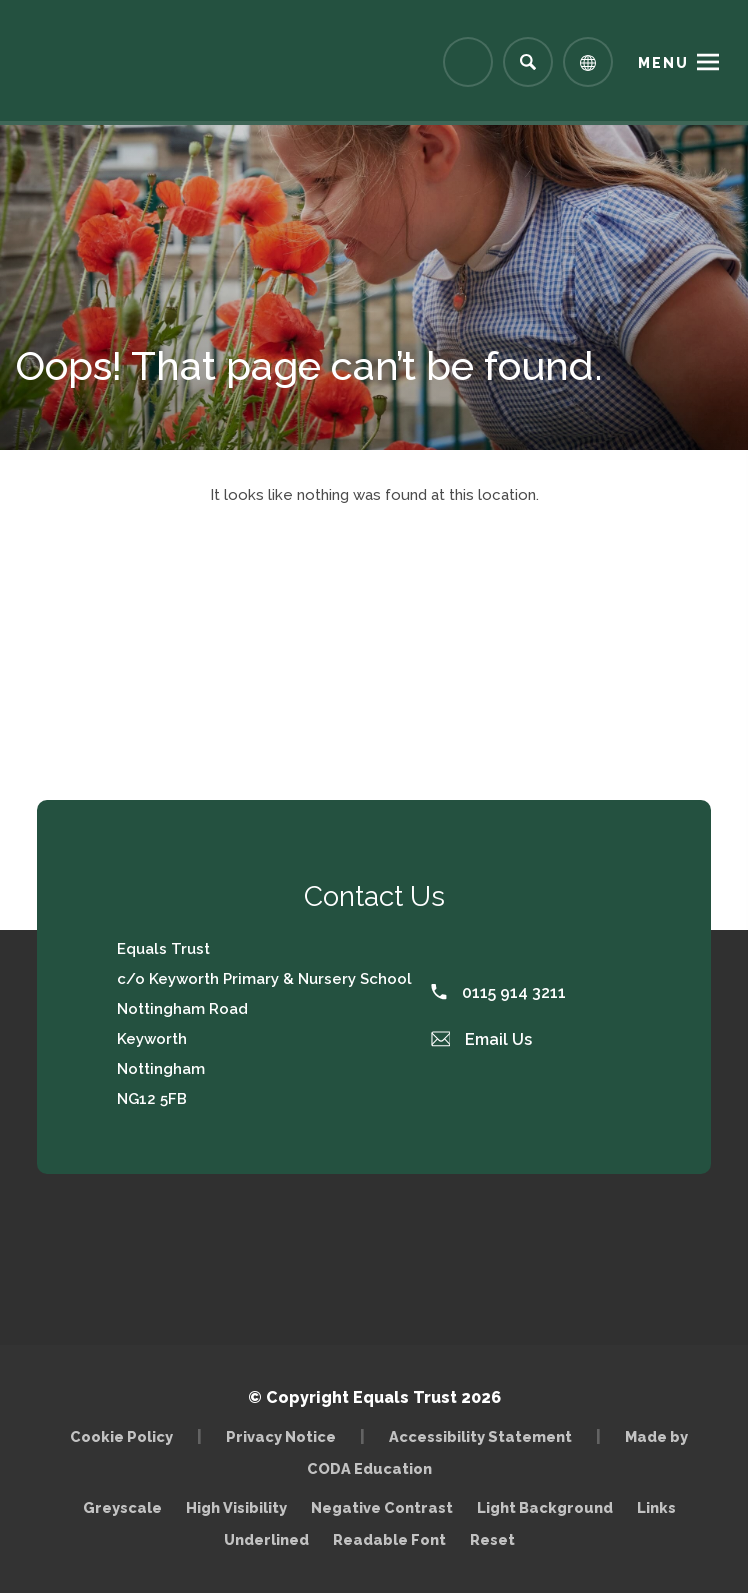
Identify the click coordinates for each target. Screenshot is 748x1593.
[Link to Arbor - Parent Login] (468, 62)
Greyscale (122, 1507)
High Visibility (236, 1507)
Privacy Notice (281, 1436)
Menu (663, 63)
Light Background (545, 1507)
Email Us (482, 1039)
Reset (492, 1539)
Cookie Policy (121, 1436)
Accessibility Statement (480, 1436)
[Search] (528, 62)
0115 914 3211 (498, 992)
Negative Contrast (382, 1507)
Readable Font (389, 1539)
